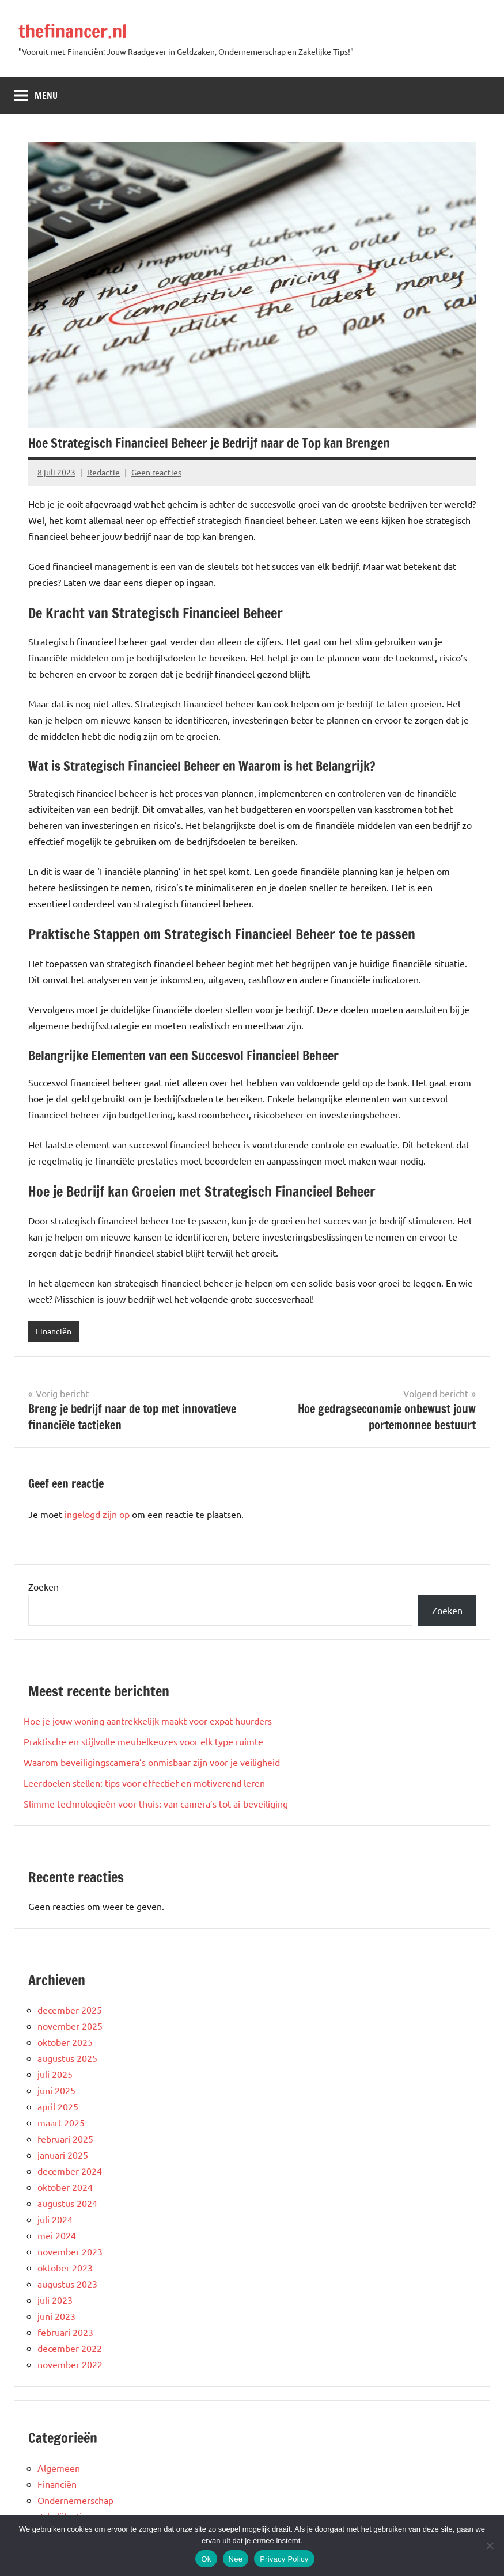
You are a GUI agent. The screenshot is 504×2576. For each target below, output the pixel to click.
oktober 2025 (65, 2042)
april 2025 (57, 2106)
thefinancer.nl (72, 31)
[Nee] (489, 2545)
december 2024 (69, 2171)
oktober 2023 (65, 2267)
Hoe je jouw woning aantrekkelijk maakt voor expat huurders (148, 1720)
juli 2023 (55, 2299)
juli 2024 (55, 2219)
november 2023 (70, 2251)
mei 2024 (56, 2235)
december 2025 (69, 2009)
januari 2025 (62, 2154)
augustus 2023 (67, 2283)
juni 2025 (56, 2090)
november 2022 (70, 2364)
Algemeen (58, 2468)
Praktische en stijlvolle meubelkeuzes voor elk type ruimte (143, 1741)
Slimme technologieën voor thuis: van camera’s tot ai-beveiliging (156, 1803)
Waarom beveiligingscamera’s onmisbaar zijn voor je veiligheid (152, 1762)
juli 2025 (55, 2074)
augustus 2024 (67, 2203)
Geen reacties (156, 472)
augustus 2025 (67, 2058)
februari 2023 (65, 2332)
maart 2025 (61, 2122)
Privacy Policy (284, 2559)
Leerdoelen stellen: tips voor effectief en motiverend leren (144, 1783)
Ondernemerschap (75, 2500)
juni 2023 (56, 2316)
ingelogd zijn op (97, 1514)
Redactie (103, 472)
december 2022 (69, 2348)
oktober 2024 (65, 2187)
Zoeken (43, 1586)
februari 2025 (65, 2138)
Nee (236, 2559)
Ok (206, 2559)
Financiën (53, 1331)
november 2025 (70, 2025)
